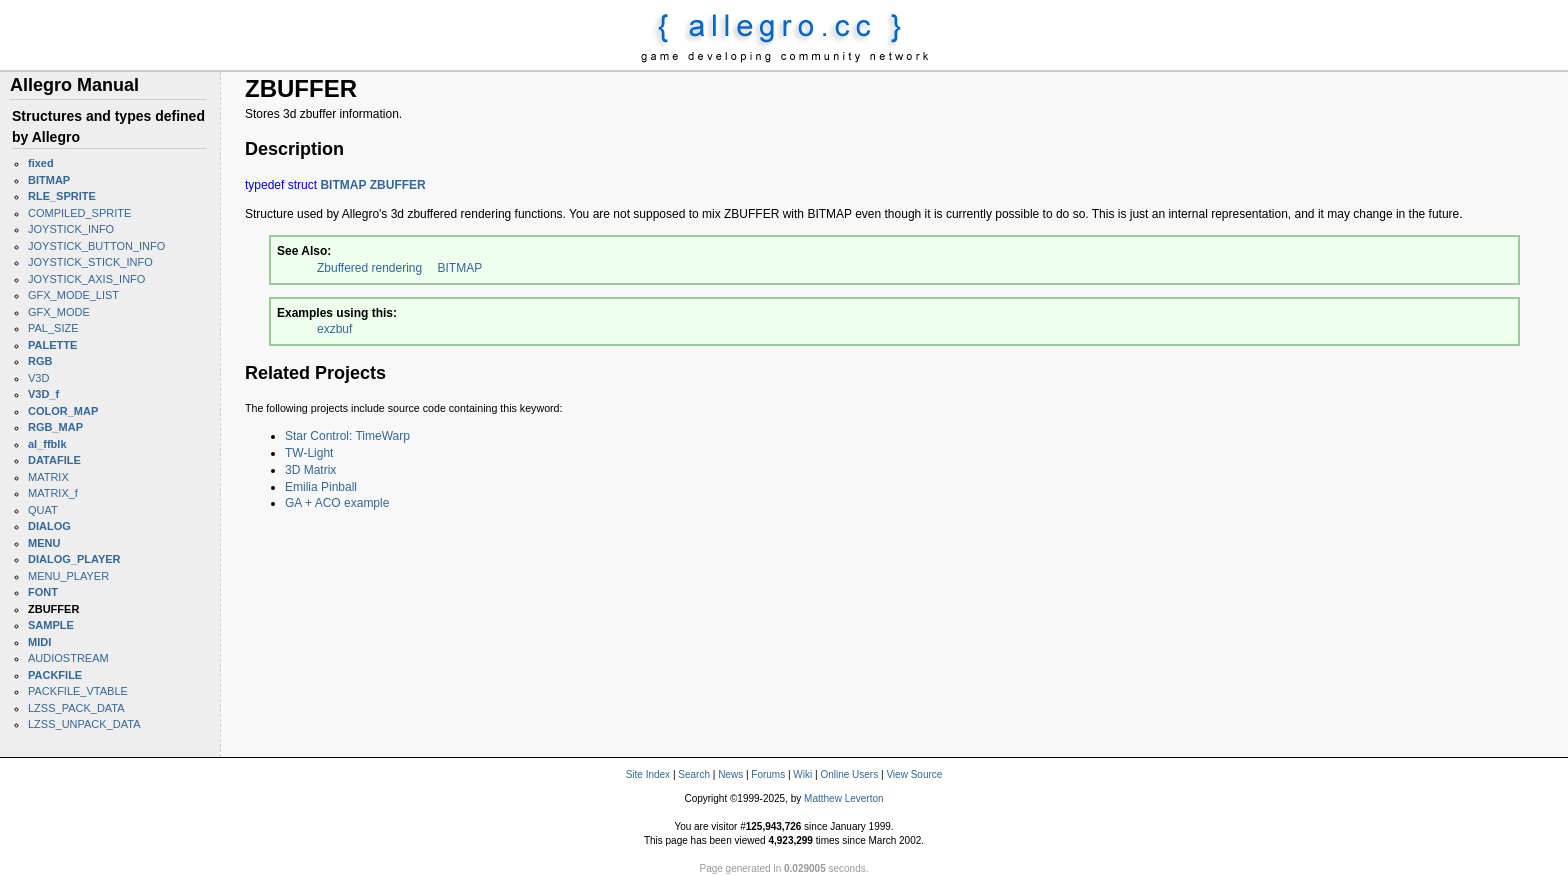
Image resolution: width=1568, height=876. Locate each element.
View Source (914, 774)
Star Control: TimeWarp (347, 436)
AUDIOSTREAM (68, 658)
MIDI (39, 642)
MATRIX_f (53, 493)
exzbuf (334, 329)
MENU (44, 543)
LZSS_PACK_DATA (76, 708)
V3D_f (43, 394)
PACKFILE (55, 675)
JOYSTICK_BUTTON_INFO (96, 246)
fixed (41, 163)
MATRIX (48, 477)
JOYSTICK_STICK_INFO (90, 262)
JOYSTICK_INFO (71, 229)
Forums (768, 774)
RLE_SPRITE (62, 196)
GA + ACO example (337, 503)
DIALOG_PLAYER (74, 559)
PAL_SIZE (53, 328)
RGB (40, 361)
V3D (38, 378)
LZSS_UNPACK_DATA (84, 724)
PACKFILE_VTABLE (78, 691)
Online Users (849, 774)
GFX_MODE (59, 312)
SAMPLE (51, 625)
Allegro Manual (74, 85)
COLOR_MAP (63, 411)
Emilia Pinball (321, 487)
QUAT (43, 510)
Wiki (802, 774)
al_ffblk (47, 444)
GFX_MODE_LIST (73, 295)
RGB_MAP (55, 427)
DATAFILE (54, 460)
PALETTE (52, 345)
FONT (43, 592)
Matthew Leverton (844, 798)
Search (694, 774)
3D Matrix (310, 470)
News (730, 774)
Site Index (648, 774)
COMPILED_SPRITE (79, 213)
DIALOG (49, 526)
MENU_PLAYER (68, 576)
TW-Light (309, 453)
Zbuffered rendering (369, 268)
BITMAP (49, 180)
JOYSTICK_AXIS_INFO (86, 279)
